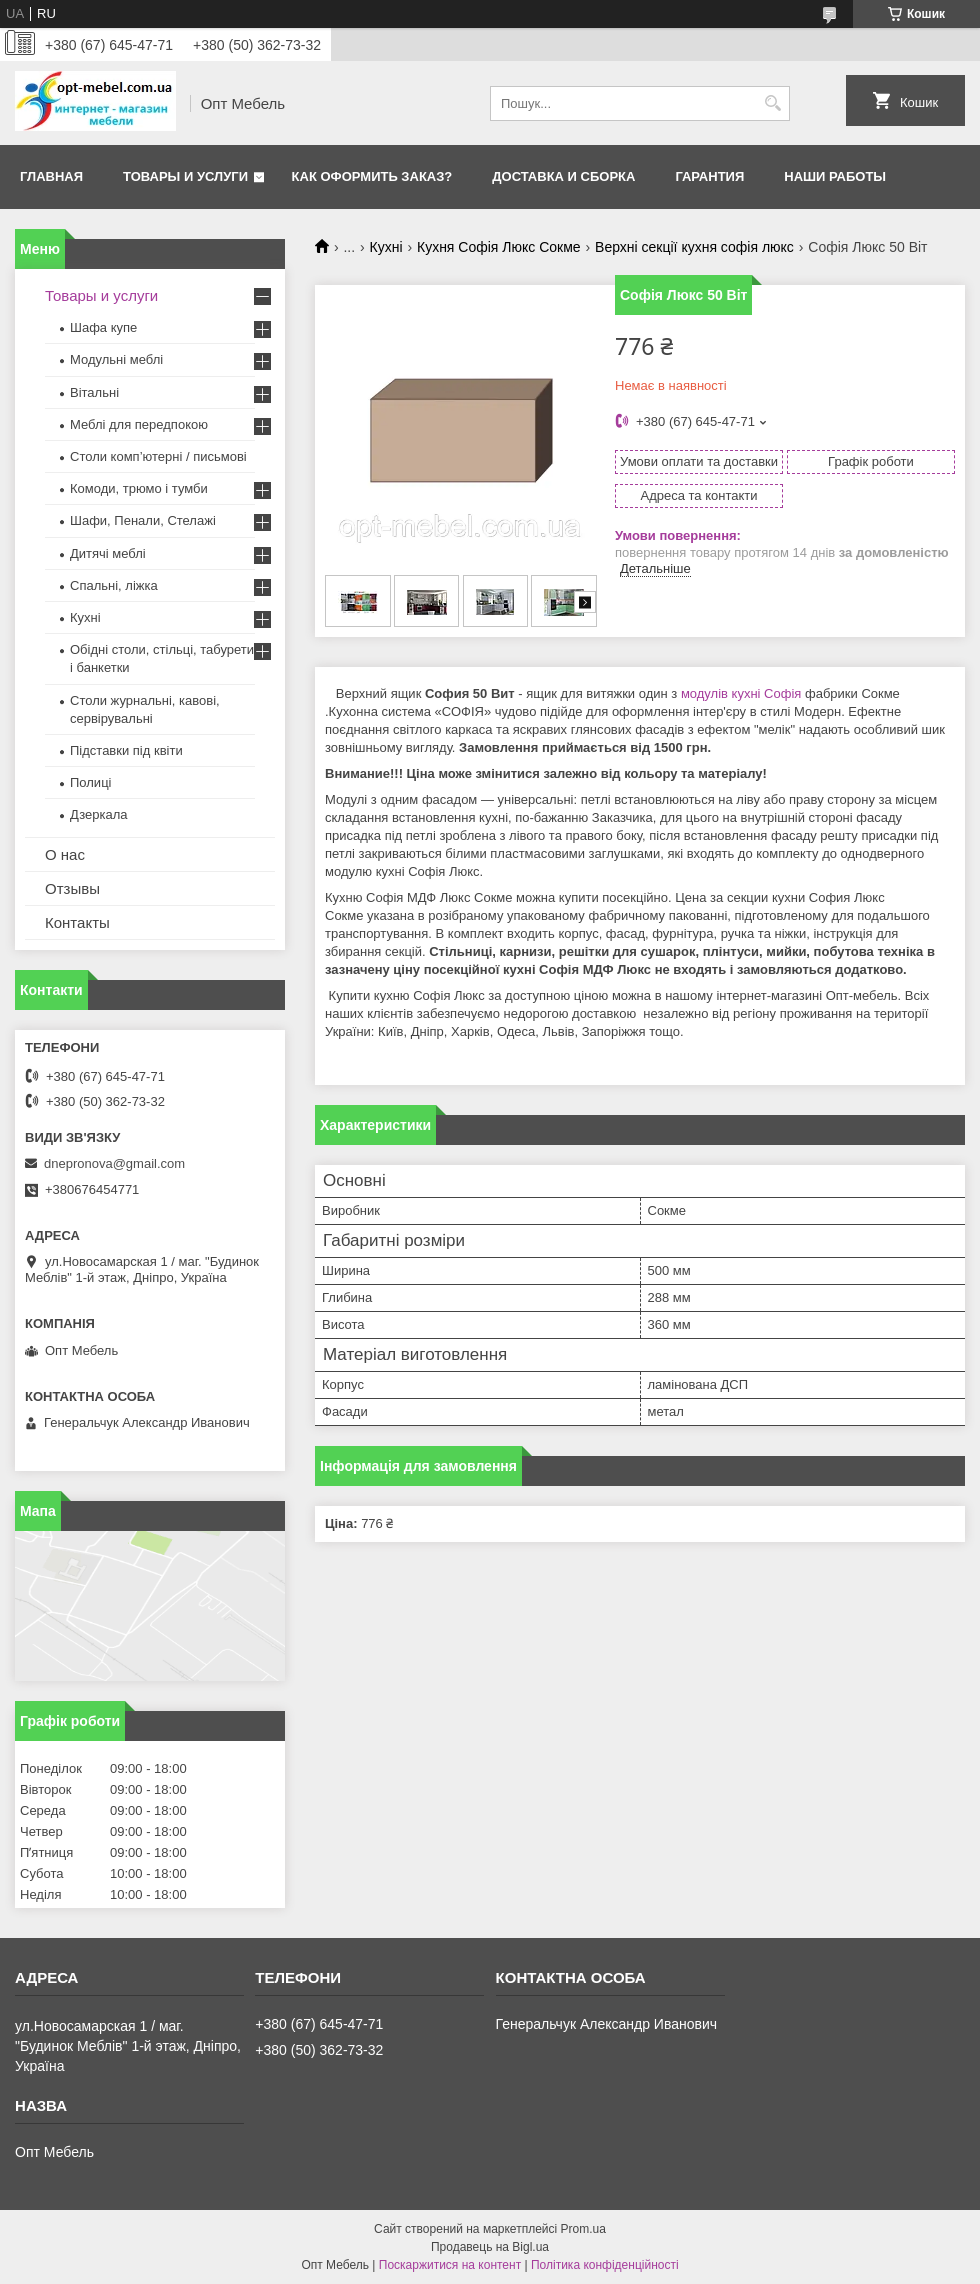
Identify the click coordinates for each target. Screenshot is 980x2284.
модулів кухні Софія (741, 693)
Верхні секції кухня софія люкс (694, 247)
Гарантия (709, 176)
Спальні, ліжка (114, 585)
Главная (51, 176)
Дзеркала (99, 814)
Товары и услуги (185, 176)
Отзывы (72, 888)
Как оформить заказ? (372, 176)
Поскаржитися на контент (450, 2265)
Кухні (386, 247)
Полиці (90, 782)
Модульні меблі (116, 359)
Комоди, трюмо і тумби (139, 488)
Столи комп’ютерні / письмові (158, 456)
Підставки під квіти (126, 750)
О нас (65, 854)
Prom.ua (583, 2229)
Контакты (77, 922)
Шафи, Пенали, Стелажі (143, 520)
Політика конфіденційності (605, 2265)
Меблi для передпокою (139, 424)
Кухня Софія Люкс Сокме (499, 247)
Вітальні (94, 392)
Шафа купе (103, 327)
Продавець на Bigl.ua (490, 2247)
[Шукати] (772, 103)
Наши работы (835, 176)
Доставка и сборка (563, 176)
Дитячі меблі (108, 553)
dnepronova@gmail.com (114, 1163)
